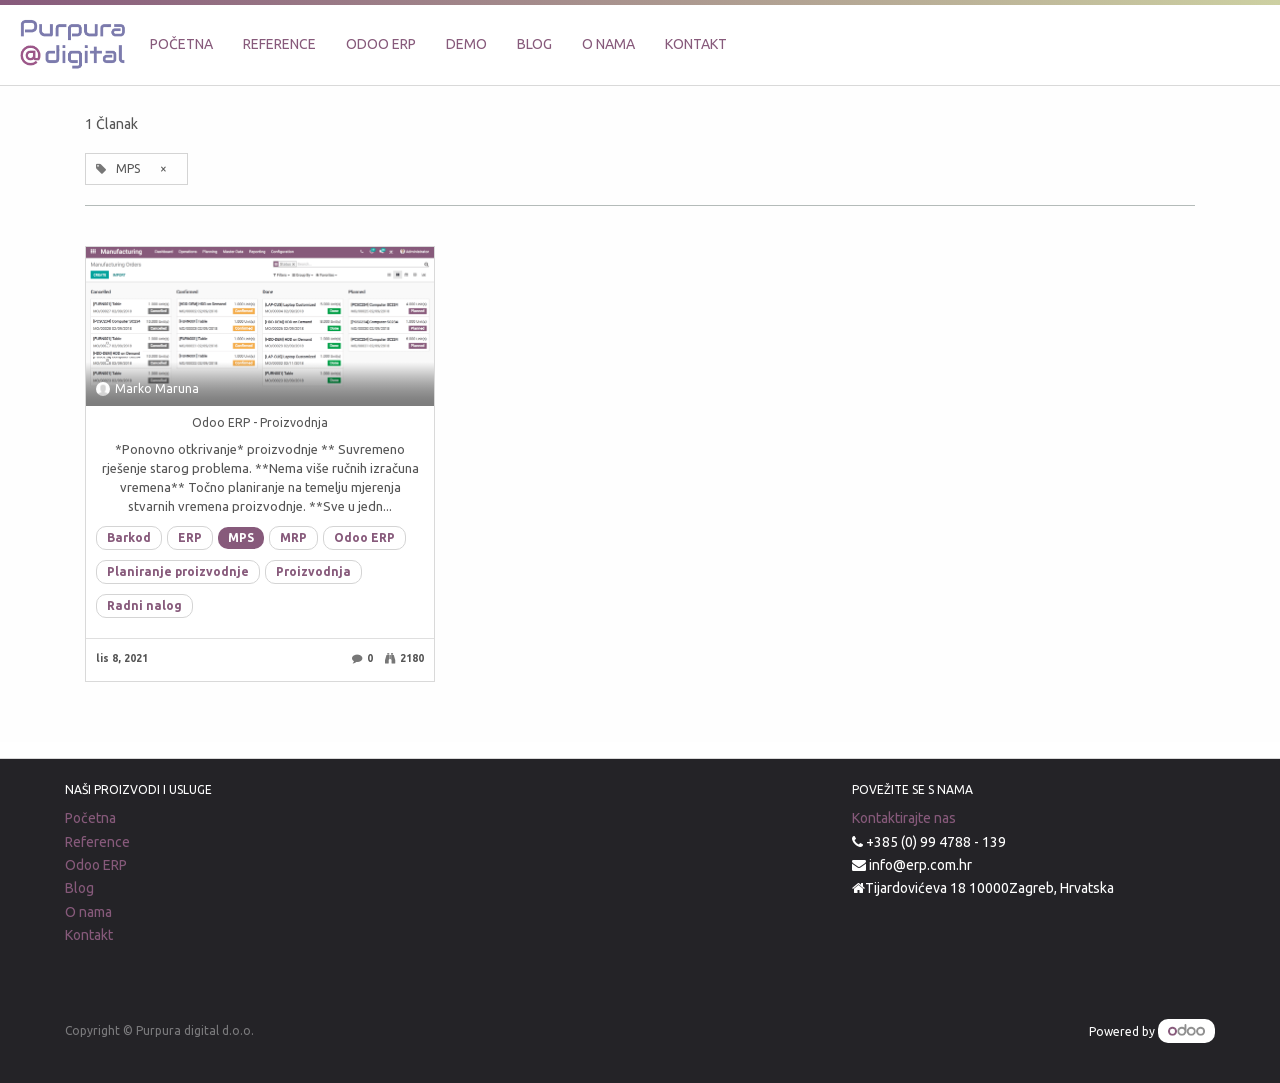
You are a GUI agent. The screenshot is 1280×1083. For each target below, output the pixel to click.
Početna (90, 818)
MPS (241, 537)
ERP (190, 537)
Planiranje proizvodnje (178, 571)
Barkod (129, 537)
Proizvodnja (313, 571)
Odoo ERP (364, 537)
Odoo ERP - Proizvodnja (260, 422)
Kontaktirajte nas (904, 818)
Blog (79, 888)
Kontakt (89, 935)
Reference (97, 842)
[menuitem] (181, 44)
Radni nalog (144, 605)
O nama (88, 912)
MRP (293, 537)
